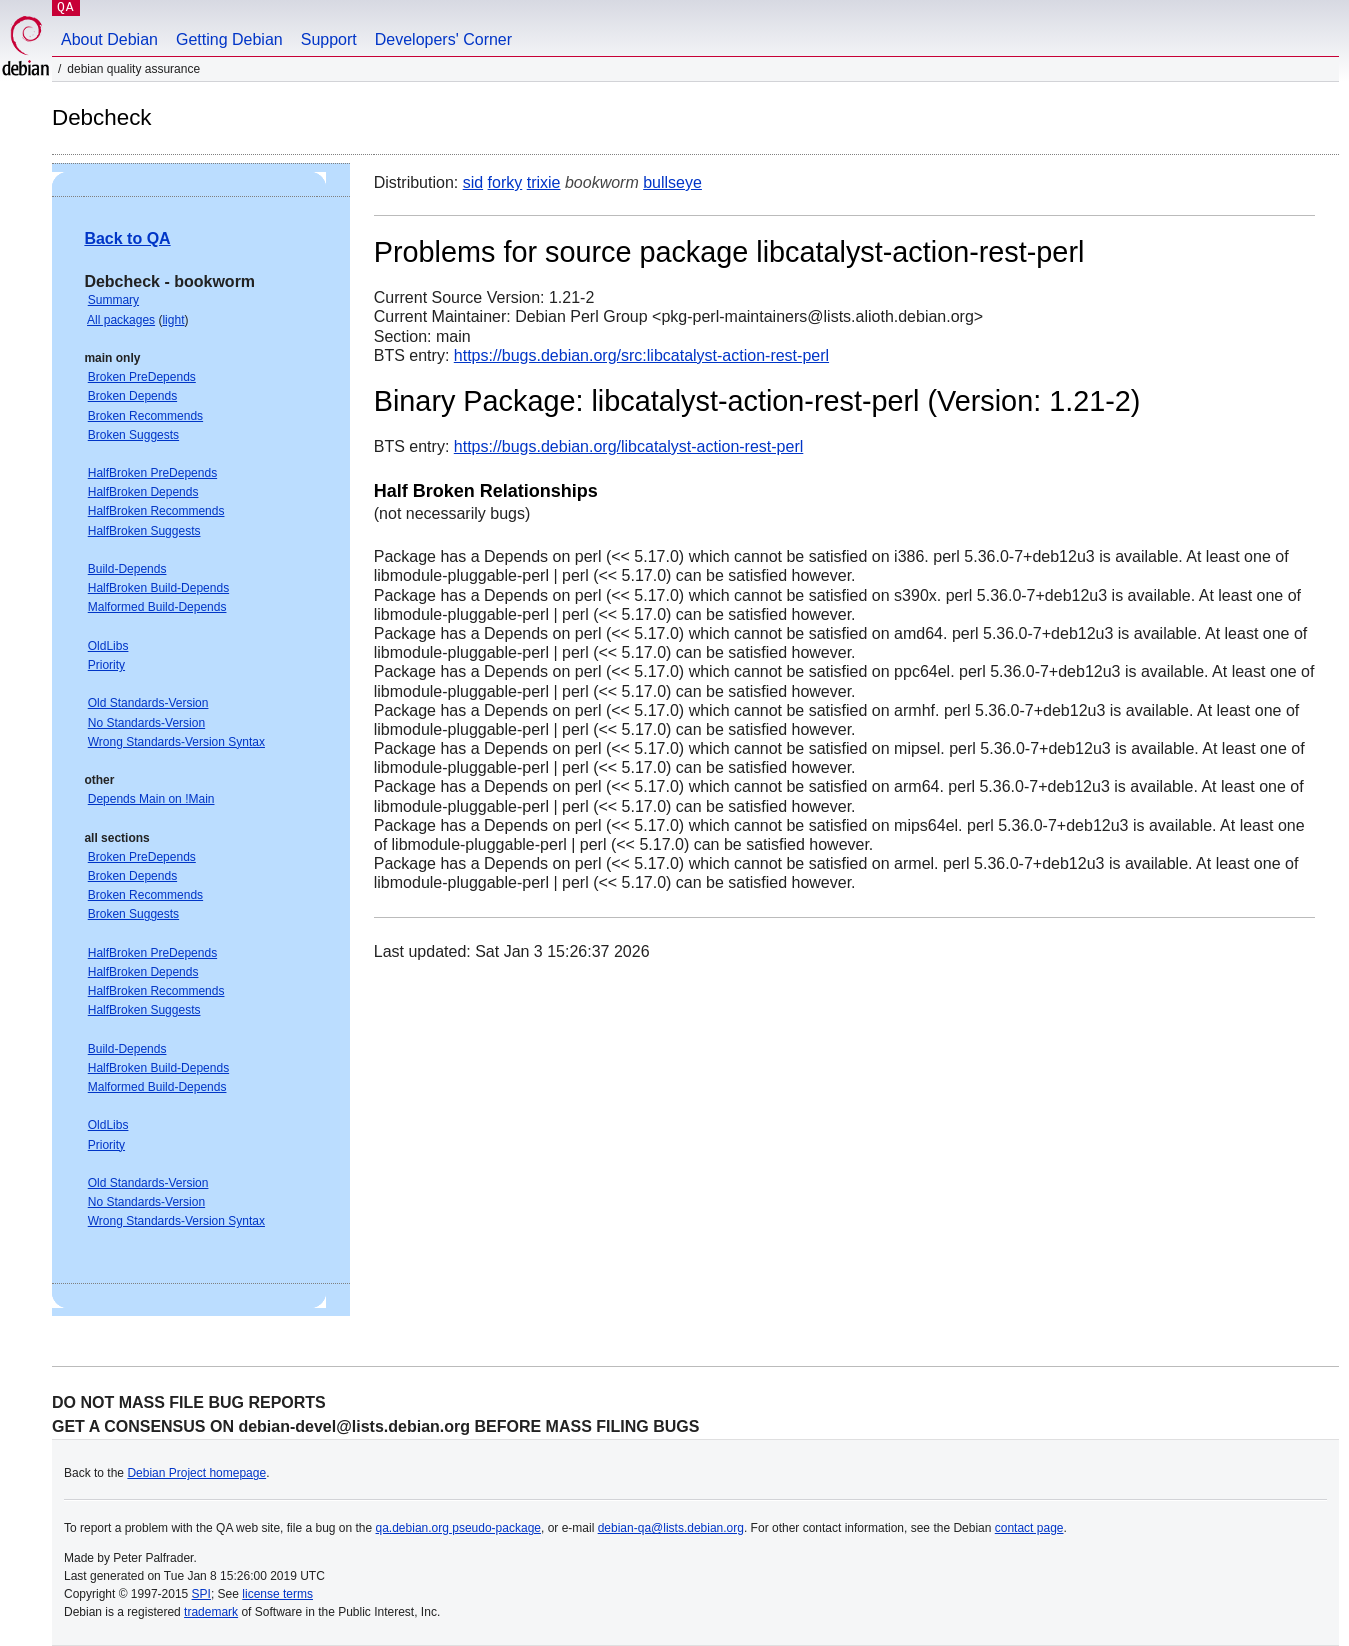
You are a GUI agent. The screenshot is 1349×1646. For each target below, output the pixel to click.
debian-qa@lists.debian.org (671, 1528)
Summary (113, 300)
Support (329, 39)
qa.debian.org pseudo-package (458, 1528)
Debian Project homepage (196, 1473)
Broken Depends (132, 396)
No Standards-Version (146, 723)
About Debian (109, 39)
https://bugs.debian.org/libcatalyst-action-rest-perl (629, 446)
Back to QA (127, 238)
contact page (1029, 1528)
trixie (544, 182)
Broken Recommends (145, 416)
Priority (106, 665)
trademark (211, 1612)
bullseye (672, 182)
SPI (201, 1594)
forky (505, 182)
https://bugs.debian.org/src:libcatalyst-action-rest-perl (641, 355)
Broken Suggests (133, 435)
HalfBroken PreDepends (152, 473)
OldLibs (108, 646)
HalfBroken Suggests (144, 531)
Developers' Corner (443, 39)
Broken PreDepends (142, 377)
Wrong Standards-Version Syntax (176, 742)
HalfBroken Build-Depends (158, 588)
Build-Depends (127, 569)
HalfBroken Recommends (156, 511)
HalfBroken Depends (143, 492)
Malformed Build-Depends (157, 607)
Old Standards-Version (148, 703)
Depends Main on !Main (151, 799)
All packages (121, 320)
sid (473, 182)
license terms (277, 1594)
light (173, 320)
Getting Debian (229, 39)
